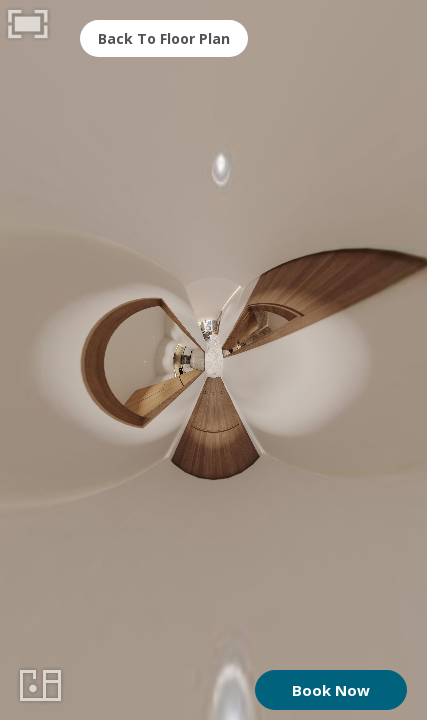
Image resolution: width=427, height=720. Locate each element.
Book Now (331, 690)
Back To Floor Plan (164, 38)
